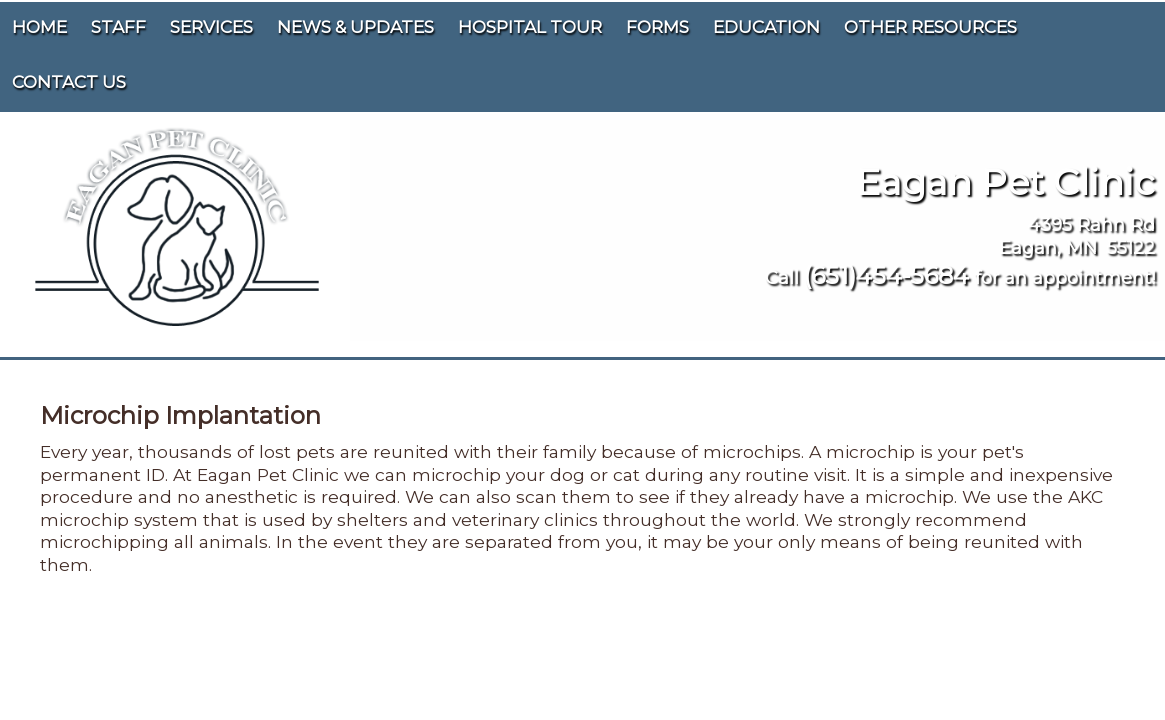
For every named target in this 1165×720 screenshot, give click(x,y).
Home (39, 27)
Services (211, 27)
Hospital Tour (530, 27)
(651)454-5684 (886, 275)
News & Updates (355, 27)
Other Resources (930, 27)
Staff (118, 27)
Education (766, 27)
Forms (657, 27)
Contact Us (69, 82)
